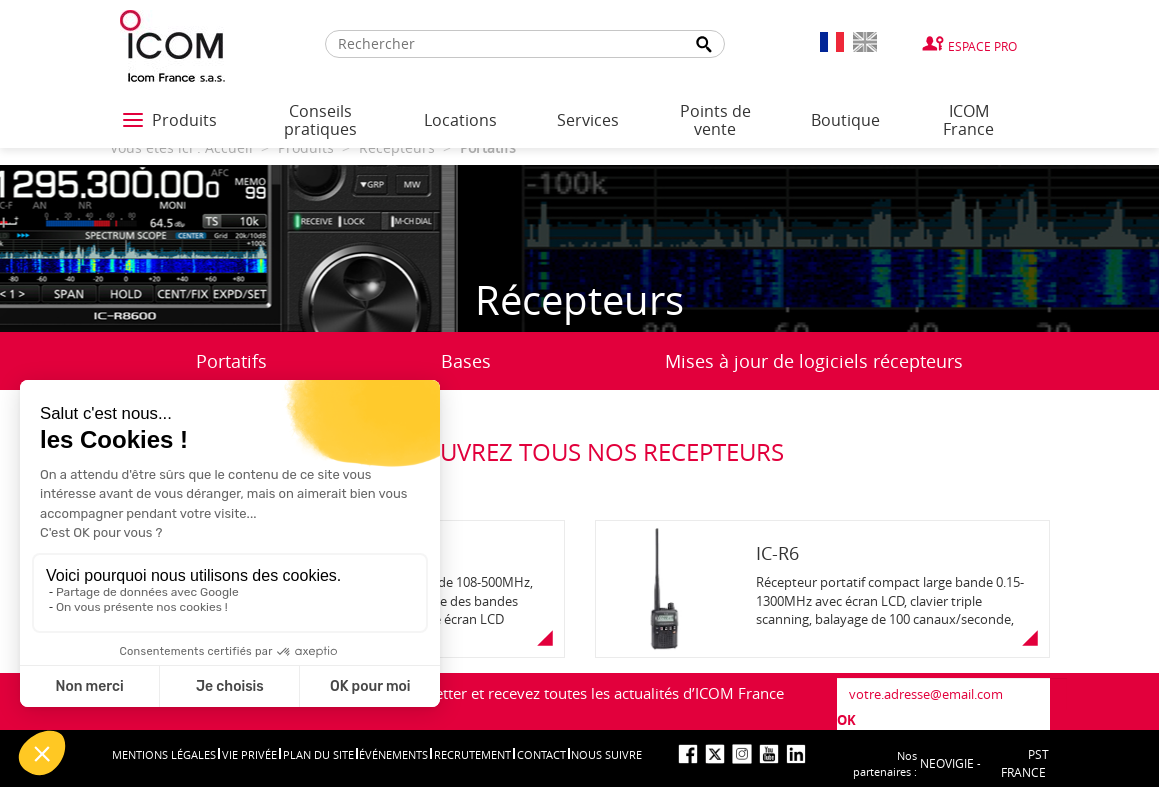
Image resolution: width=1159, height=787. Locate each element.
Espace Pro (982, 46)
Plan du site (318, 754)
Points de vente (715, 120)
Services (588, 120)
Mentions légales (164, 754)
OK (846, 720)
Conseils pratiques (320, 120)
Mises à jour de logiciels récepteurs (814, 361)
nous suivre (606, 754)
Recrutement (472, 754)
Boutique (845, 120)
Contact (541, 754)
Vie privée (249, 754)
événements (393, 754)
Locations (460, 120)
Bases (466, 361)
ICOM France (968, 120)
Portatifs (231, 361)
